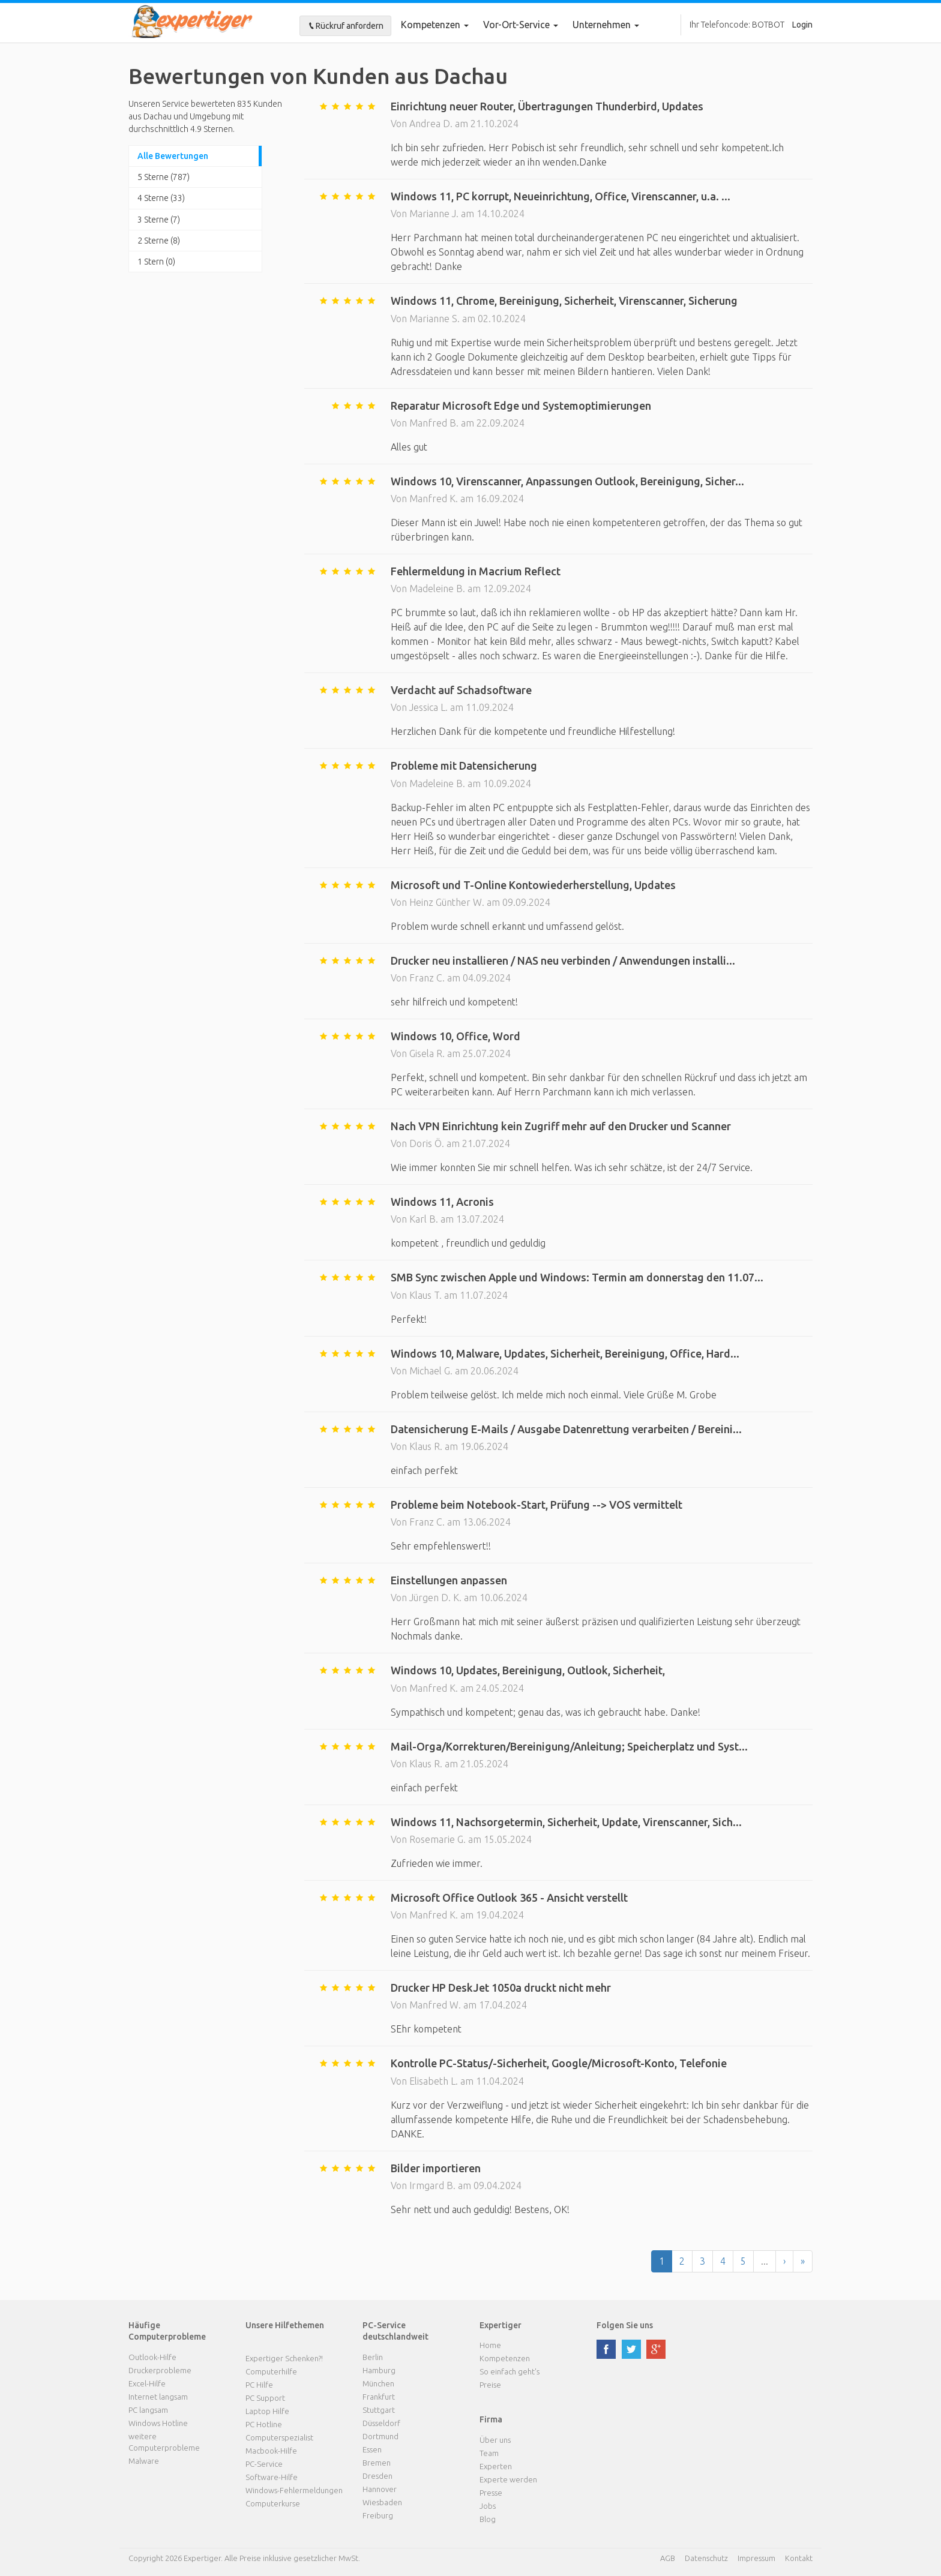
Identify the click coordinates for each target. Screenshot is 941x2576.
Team (489, 2453)
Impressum (756, 2558)
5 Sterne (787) (163, 177)
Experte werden (508, 2479)
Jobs (488, 2506)
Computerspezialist (279, 2437)
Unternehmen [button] (606, 24)
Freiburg (377, 2515)
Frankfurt (378, 2396)
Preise (490, 2384)
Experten (496, 2466)
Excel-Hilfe (147, 2383)
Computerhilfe (271, 2371)
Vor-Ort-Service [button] (520, 24)
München (378, 2383)
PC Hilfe (259, 2384)
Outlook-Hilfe (152, 2357)
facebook (606, 2349)
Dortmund (380, 2436)
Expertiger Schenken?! (284, 2358)
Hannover (379, 2489)
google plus (656, 2349)
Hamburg (378, 2370)
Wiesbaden (382, 2502)
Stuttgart (378, 2410)
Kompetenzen (435, 24)
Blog (488, 2519)
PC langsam (148, 2410)
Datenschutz (706, 2558)
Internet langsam (158, 2396)
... (764, 2261)
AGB (667, 2558)
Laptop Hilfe (267, 2411)
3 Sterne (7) (158, 219)
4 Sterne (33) (161, 198)
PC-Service (264, 2464)
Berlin (372, 2357)
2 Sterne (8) (158, 240)
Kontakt (799, 2558)
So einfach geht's (510, 2371)
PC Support (265, 2398)
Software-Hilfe (271, 2477)
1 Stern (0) (156, 261)
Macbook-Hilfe (271, 2450)
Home (490, 2345)
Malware (143, 2461)
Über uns (495, 2440)
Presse (491, 2492)
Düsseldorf (381, 2423)
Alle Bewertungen (172, 156)
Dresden (377, 2476)
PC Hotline (263, 2424)
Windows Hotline (158, 2423)
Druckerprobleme (159, 2370)
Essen (372, 2449)
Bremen (376, 2462)
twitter (631, 2349)
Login (802, 24)
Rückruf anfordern (345, 26)
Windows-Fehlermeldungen (294, 2490)
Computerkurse (272, 2503)
